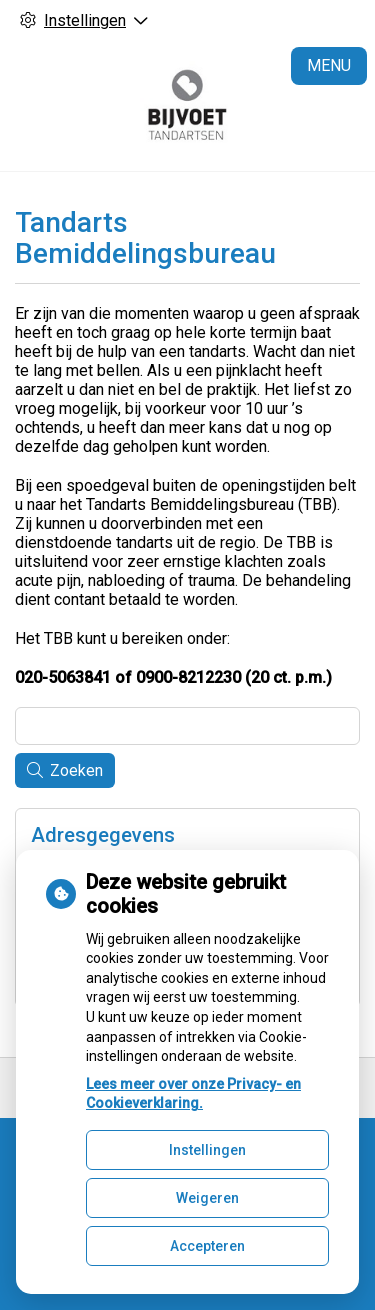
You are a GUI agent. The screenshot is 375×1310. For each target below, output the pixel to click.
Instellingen (207, 1150)
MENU (329, 65)
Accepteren (207, 1246)
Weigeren (207, 1198)
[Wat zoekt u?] (187, 726)
